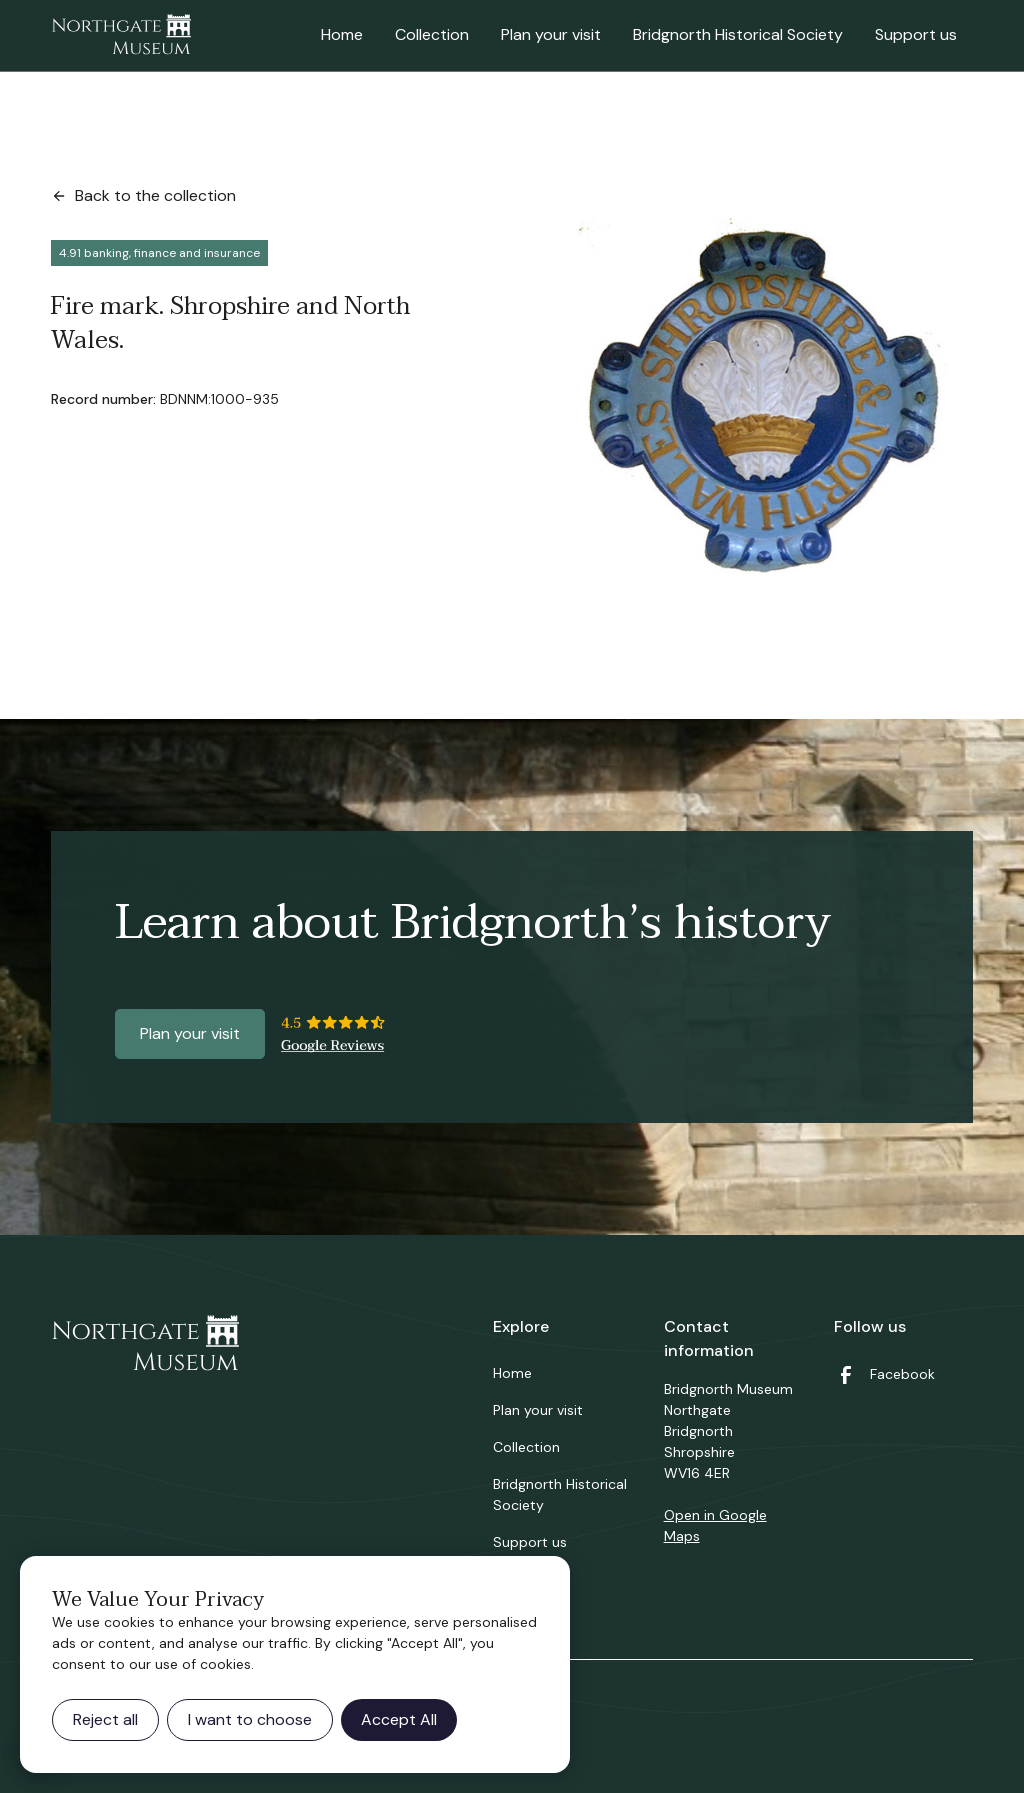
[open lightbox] (762, 395)
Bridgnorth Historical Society (738, 34)
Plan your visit (551, 34)
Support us (916, 34)
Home (342, 34)
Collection (432, 34)
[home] (121, 36)
